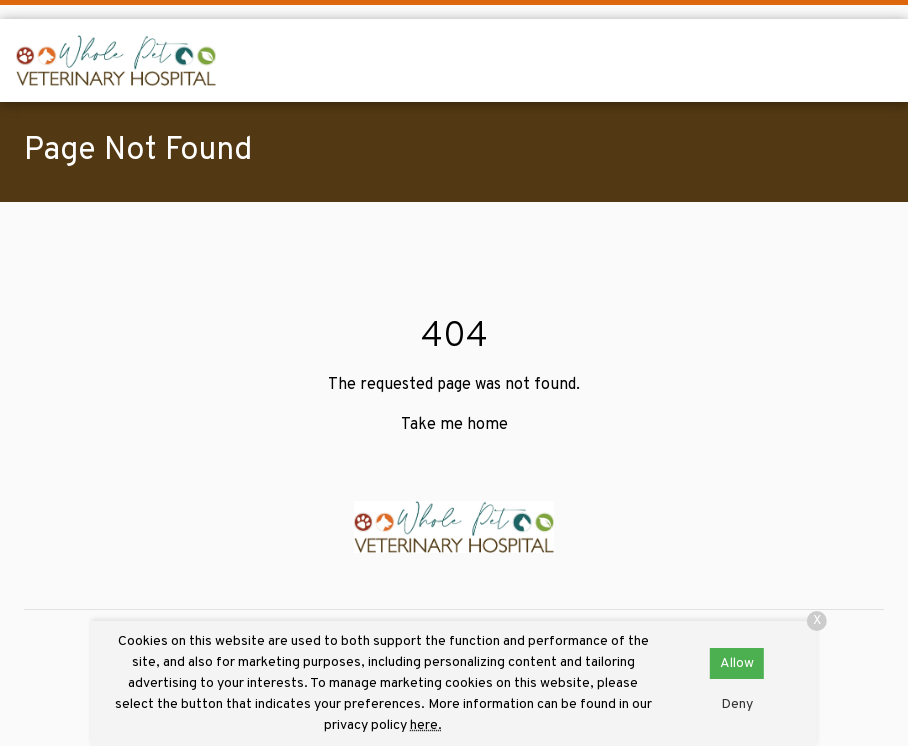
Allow (737, 663)
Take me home (454, 425)
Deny (737, 704)
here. (426, 725)
